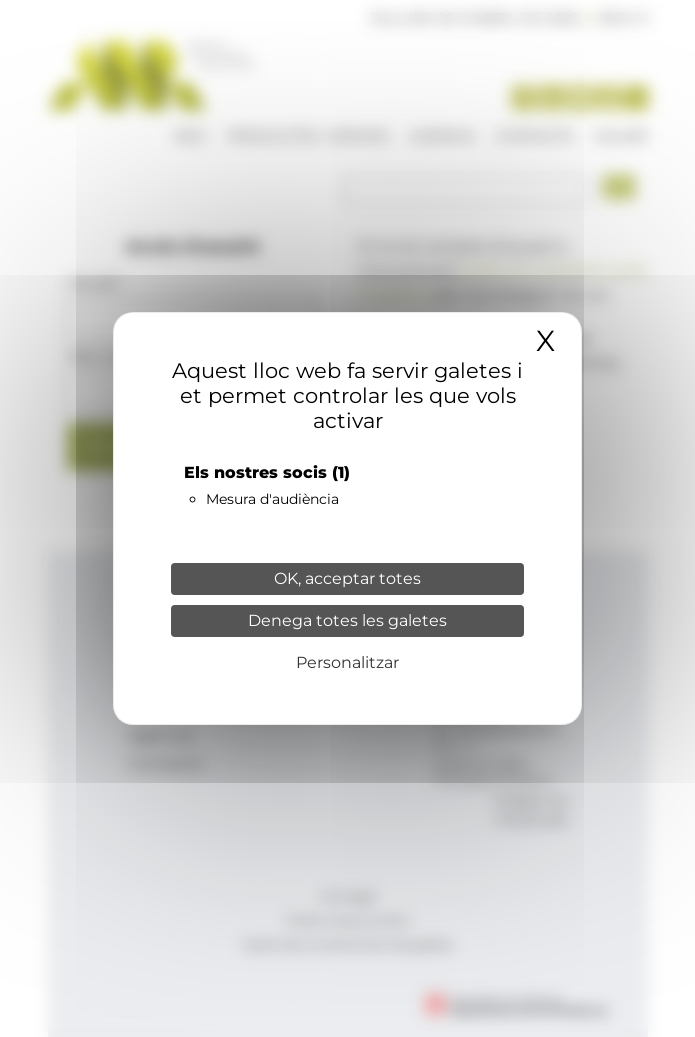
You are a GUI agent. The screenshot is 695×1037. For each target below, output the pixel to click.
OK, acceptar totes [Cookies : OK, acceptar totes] (347, 578)
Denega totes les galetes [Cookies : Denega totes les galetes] (347, 620)
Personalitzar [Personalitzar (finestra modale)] (347, 662)
